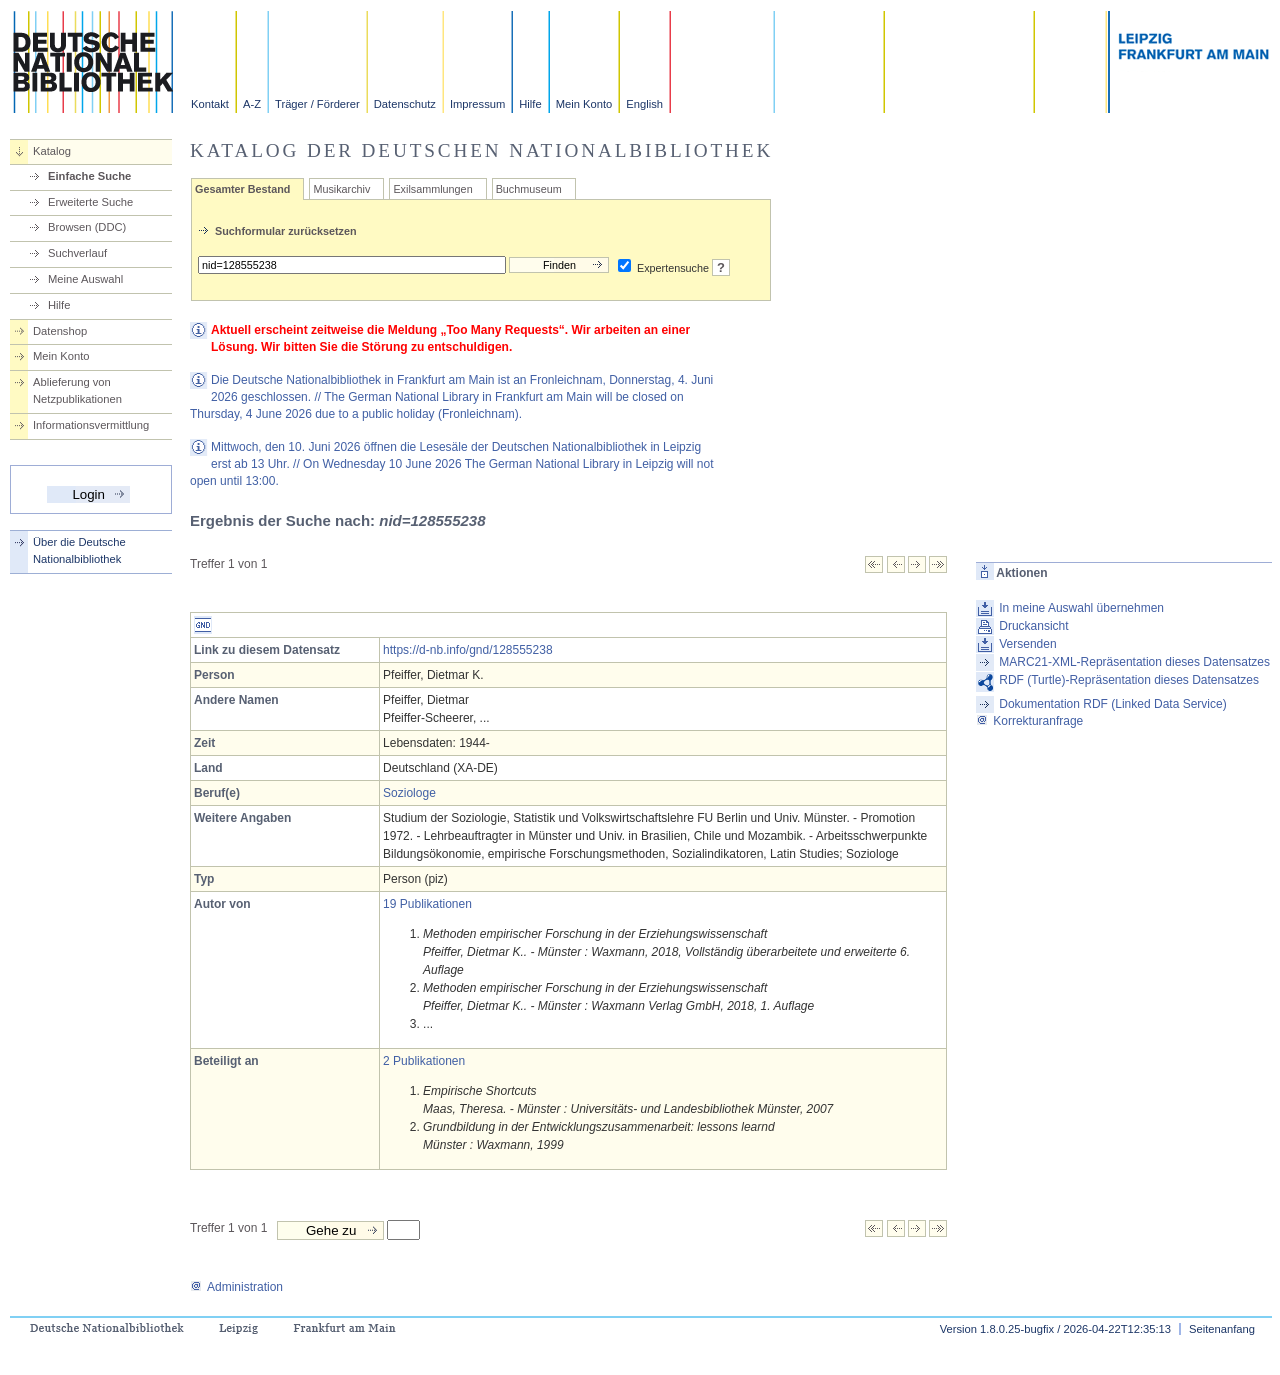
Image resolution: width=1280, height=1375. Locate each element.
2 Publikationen (424, 1061)
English (644, 104)
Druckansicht (1033, 626)
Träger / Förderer (317, 104)
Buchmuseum (529, 189)
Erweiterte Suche (90, 202)
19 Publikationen (427, 904)
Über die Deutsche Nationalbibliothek (79, 550)
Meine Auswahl (85, 279)
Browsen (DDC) (87, 227)
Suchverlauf (77, 253)
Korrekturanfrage (1029, 721)
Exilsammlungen (432, 189)
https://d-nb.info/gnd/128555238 (467, 650)
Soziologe (409, 793)
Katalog (52, 151)
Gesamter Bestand (242, 189)
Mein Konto (584, 104)
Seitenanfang (1222, 1329)
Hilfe (530, 104)
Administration (236, 1287)
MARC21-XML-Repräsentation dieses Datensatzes (1134, 662)
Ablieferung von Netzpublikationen (77, 390)
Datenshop (60, 331)
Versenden (1027, 644)
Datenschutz (405, 104)
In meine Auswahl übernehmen (1081, 608)
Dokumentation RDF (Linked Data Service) (1112, 704)
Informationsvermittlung (91, 425)
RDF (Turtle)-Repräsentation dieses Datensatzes (1129, 680)
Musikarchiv (341, 189)
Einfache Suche (89, 176)
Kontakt (210, 104)
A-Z (252, 104)
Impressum (477, 104)
